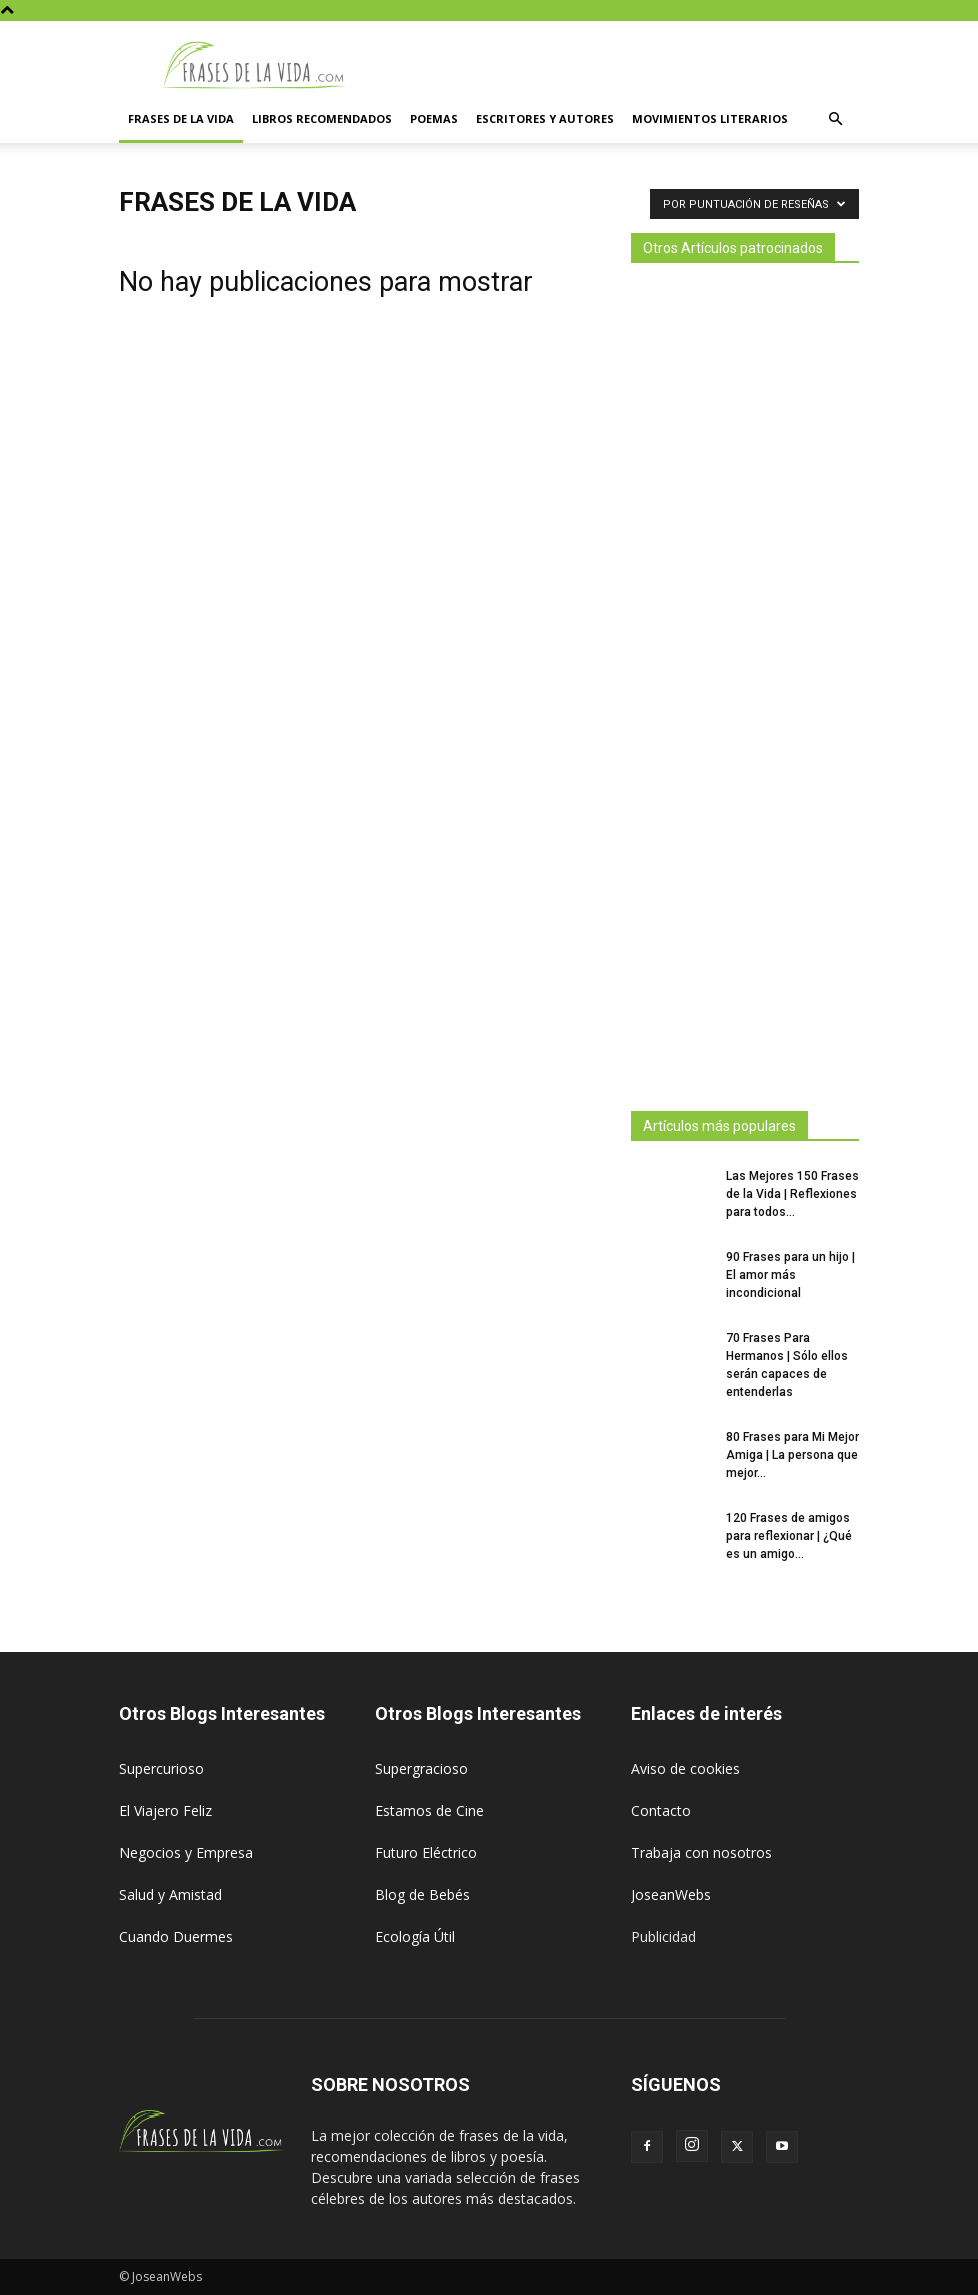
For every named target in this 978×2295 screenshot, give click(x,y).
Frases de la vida (181, 118)
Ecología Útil (415, 1936)
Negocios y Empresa (186, 1852)
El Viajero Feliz (165, 1810)
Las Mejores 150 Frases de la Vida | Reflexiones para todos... (792, 1194)
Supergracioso (421, 1768)
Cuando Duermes (176, 1936)
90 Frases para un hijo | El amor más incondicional (790, 1275)
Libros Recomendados (322, 118)
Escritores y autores (545, 118)
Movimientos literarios (710, 118)
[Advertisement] (745, 681)
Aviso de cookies (685, 1768)
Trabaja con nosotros (701, 1852)
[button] (835, 119)
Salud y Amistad (170, 1894)
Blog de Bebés (422, 1894)
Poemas (434, 118)
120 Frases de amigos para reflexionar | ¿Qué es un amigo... (789, 1536)
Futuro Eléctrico (426, 1852)
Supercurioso (161, 1768)
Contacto (661, 1810)
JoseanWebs (671, 1894)
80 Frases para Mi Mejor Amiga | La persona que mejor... (792, 1455)
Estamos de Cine (429, 1810)
